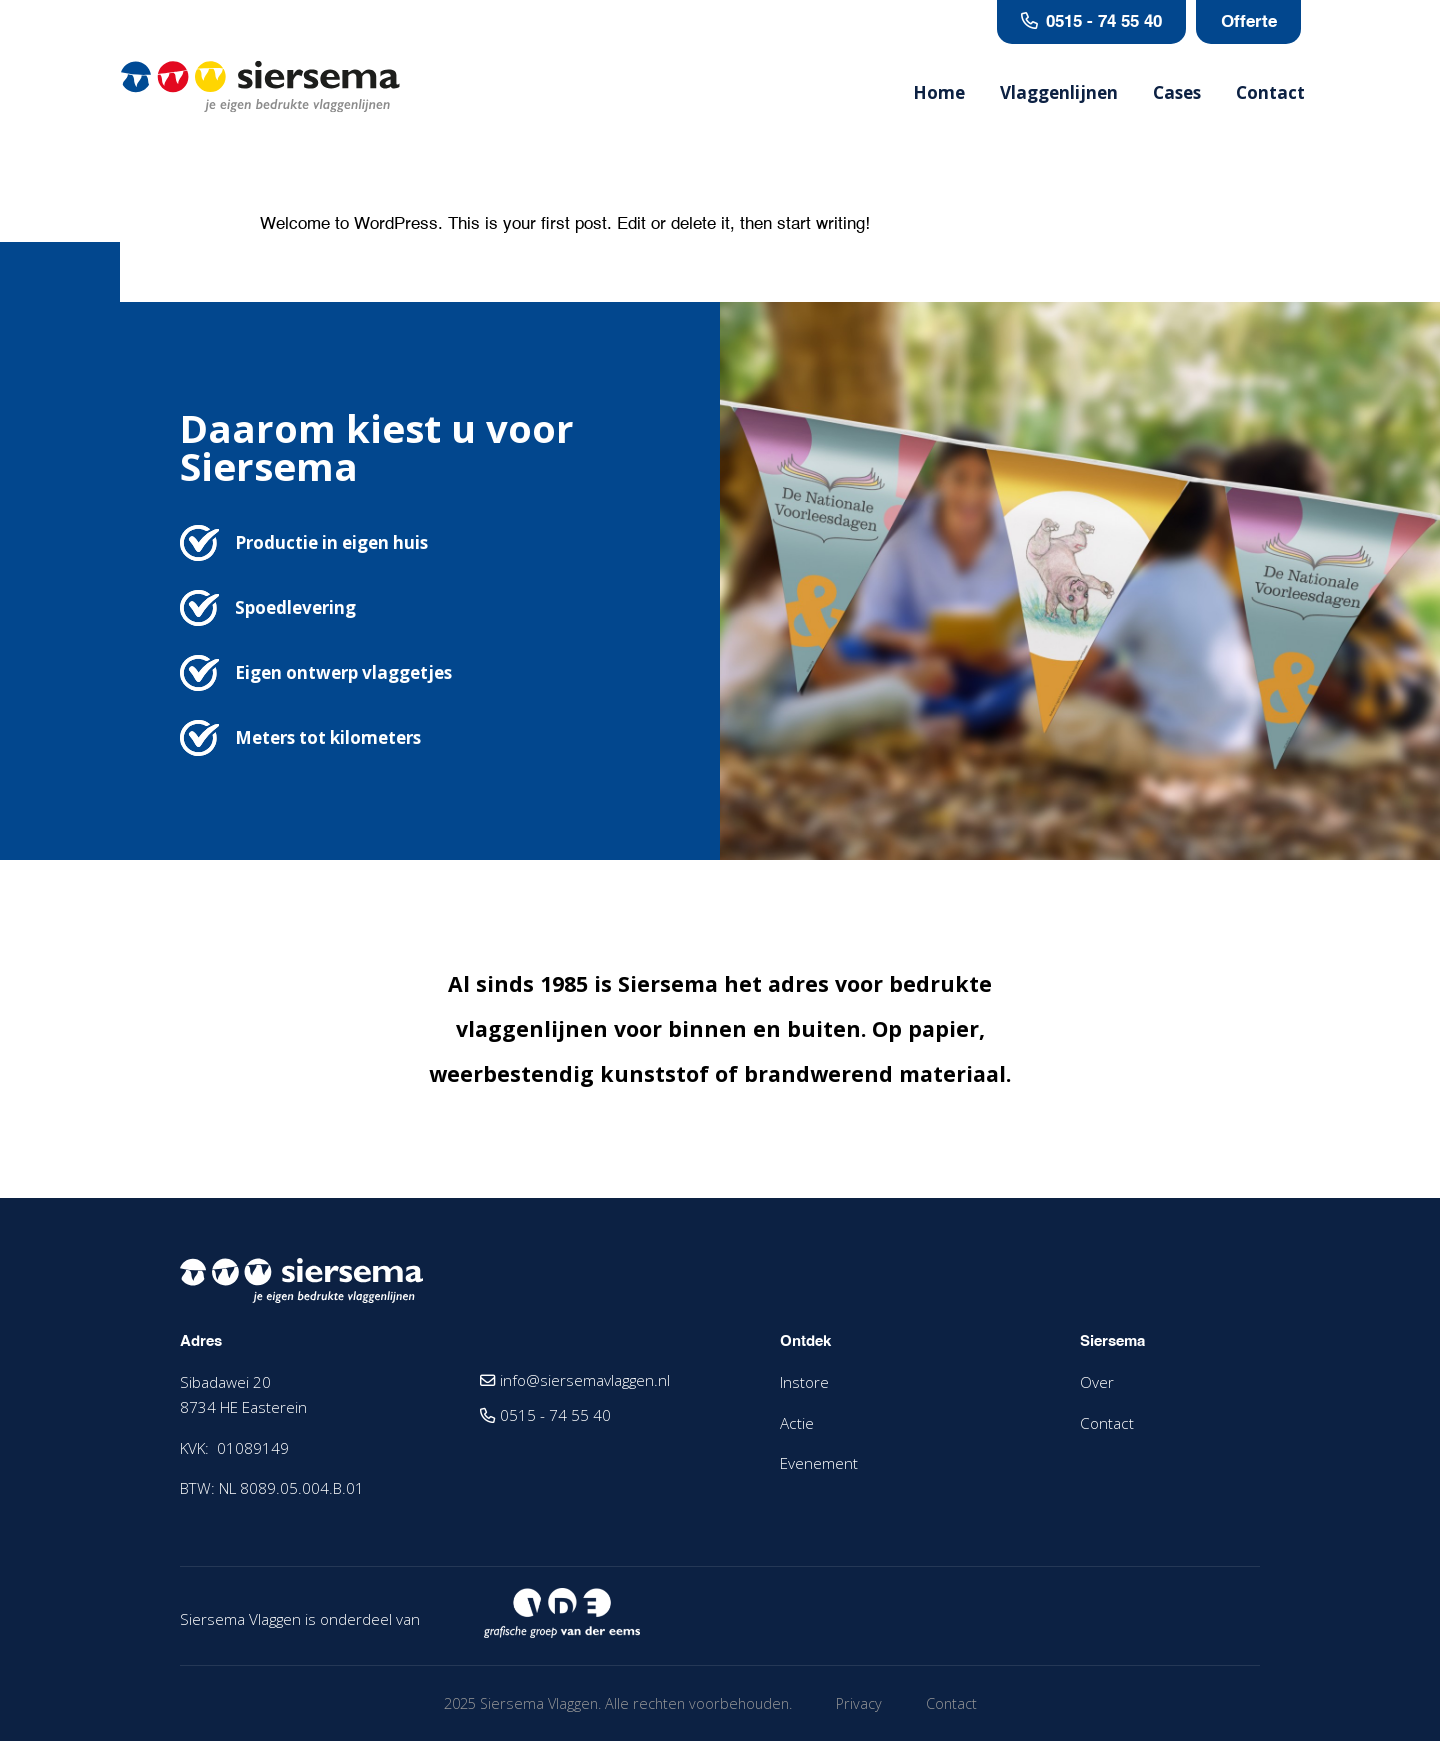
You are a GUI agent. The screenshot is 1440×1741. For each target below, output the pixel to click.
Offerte (1252, 22)
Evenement (819, 1463)
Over (1097, 1382)
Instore (804, 1382)
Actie (797, 1423)
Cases (1177, 94)
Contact (1270, 94)
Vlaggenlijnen (1059, 94)
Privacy (859, 1703)
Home (939, 94)
